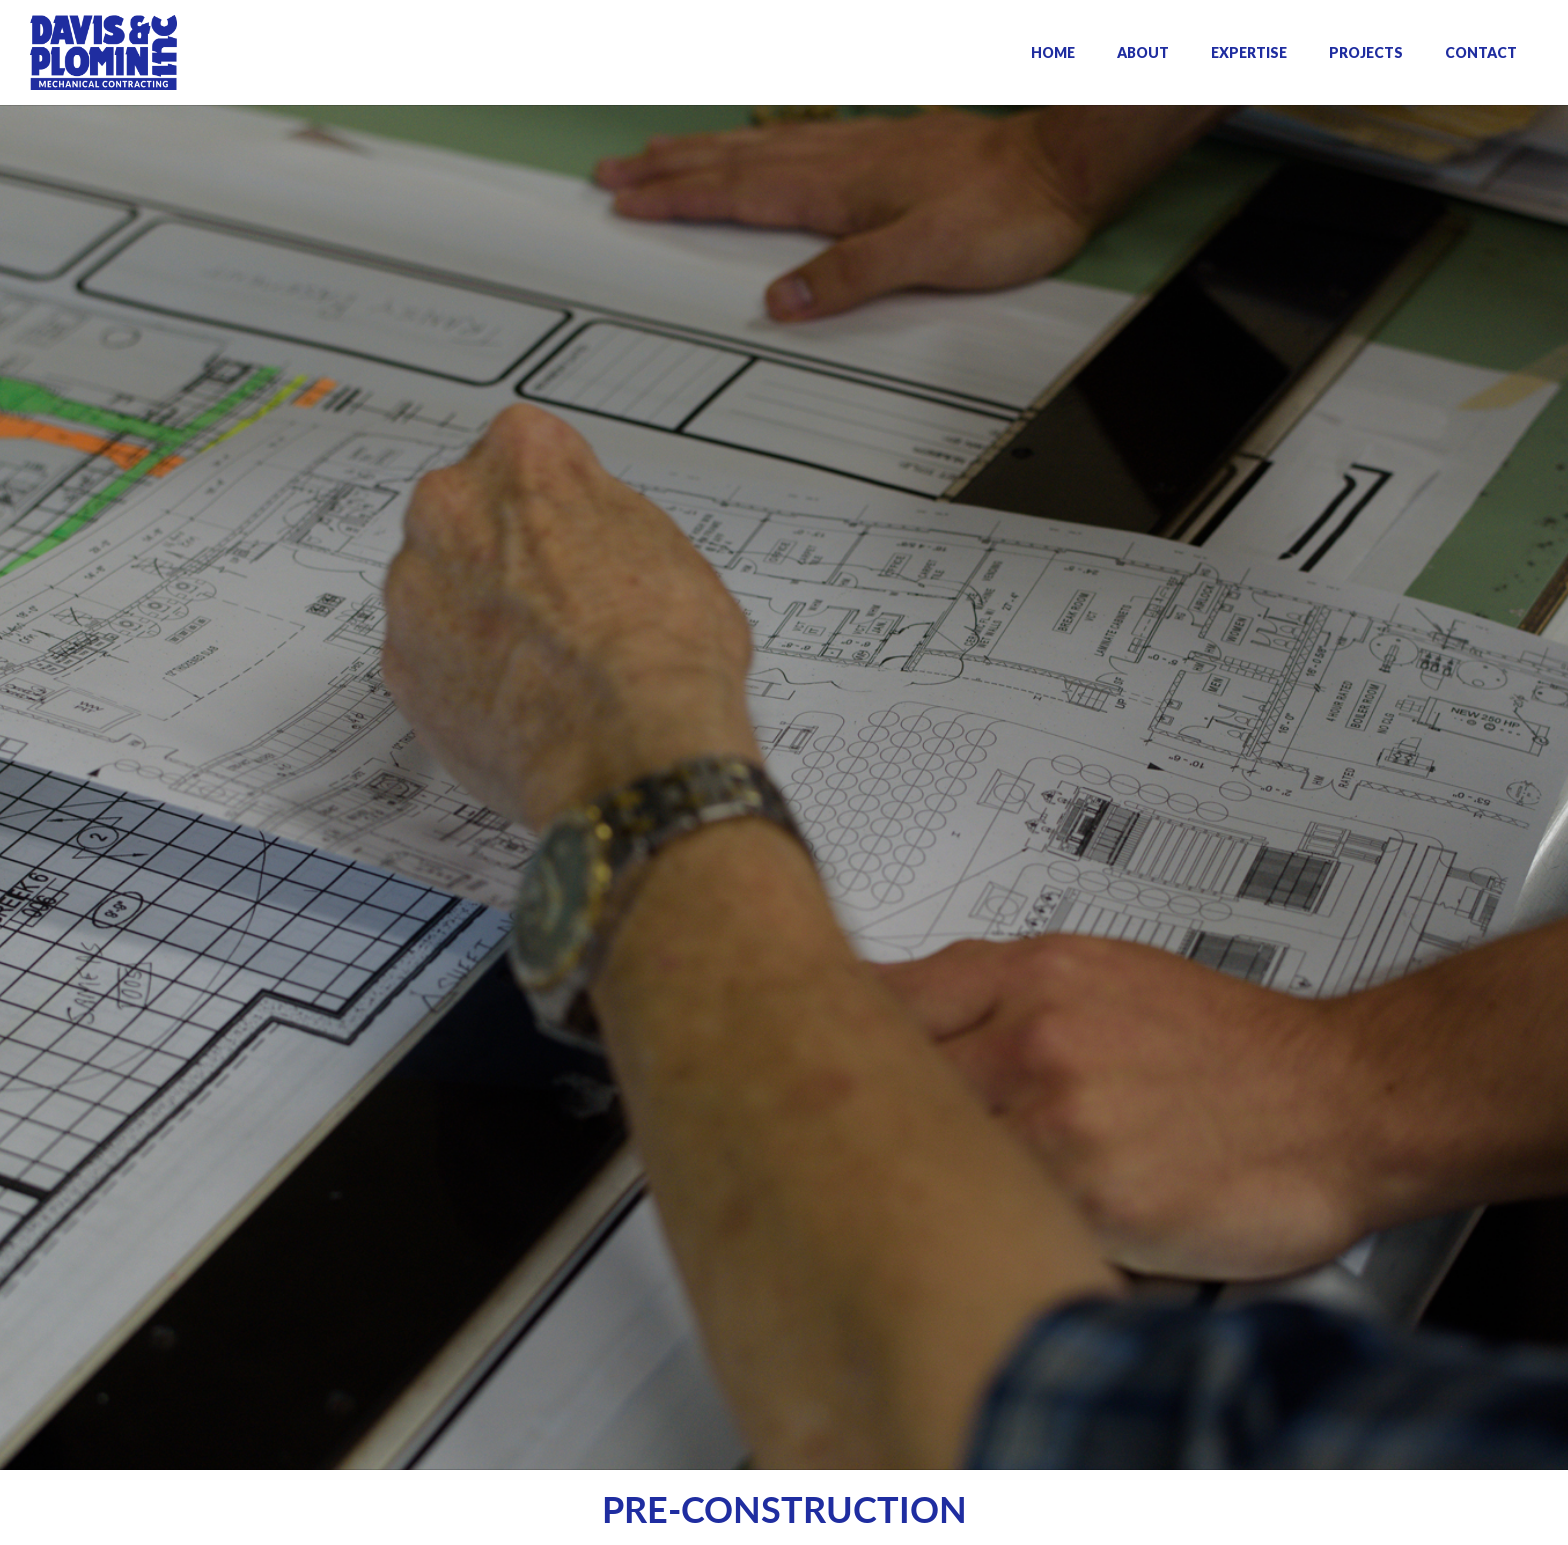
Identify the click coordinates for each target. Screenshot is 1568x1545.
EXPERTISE (1249, 52)
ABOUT (1143, 52)
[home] (103, 52)
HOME (1053, 52)
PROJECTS (1366, 52)
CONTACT (1481, 52)
